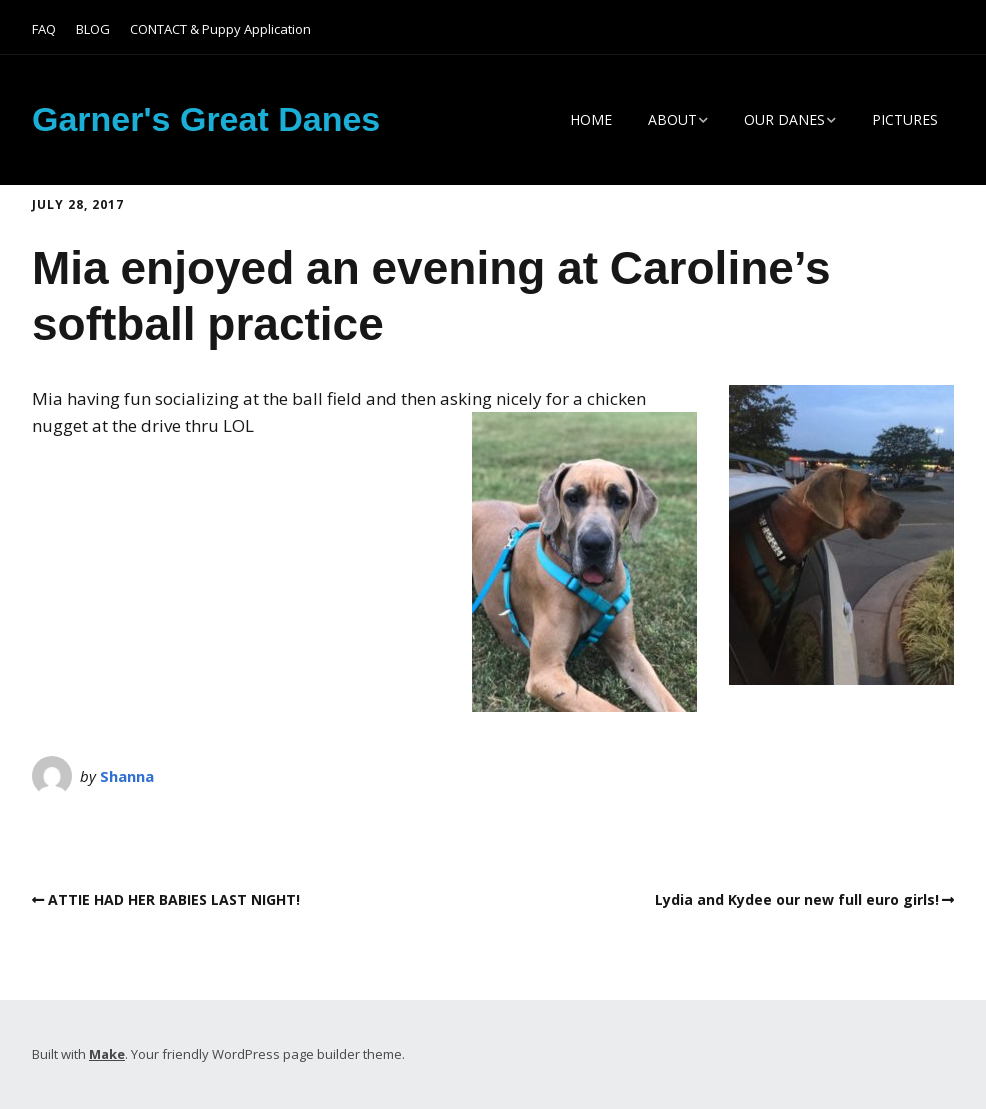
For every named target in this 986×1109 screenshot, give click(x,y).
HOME (591, 119)
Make (107, 1054)
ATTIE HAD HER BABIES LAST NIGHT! (174, 899)
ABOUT (672, 119)
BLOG (93, 29)
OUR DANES (784, 119)
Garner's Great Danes (206, 119)
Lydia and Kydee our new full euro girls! (797, 899)
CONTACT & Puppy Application (220, 29)
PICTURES (905, 119)
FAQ (44, 29)
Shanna (127, 776)
